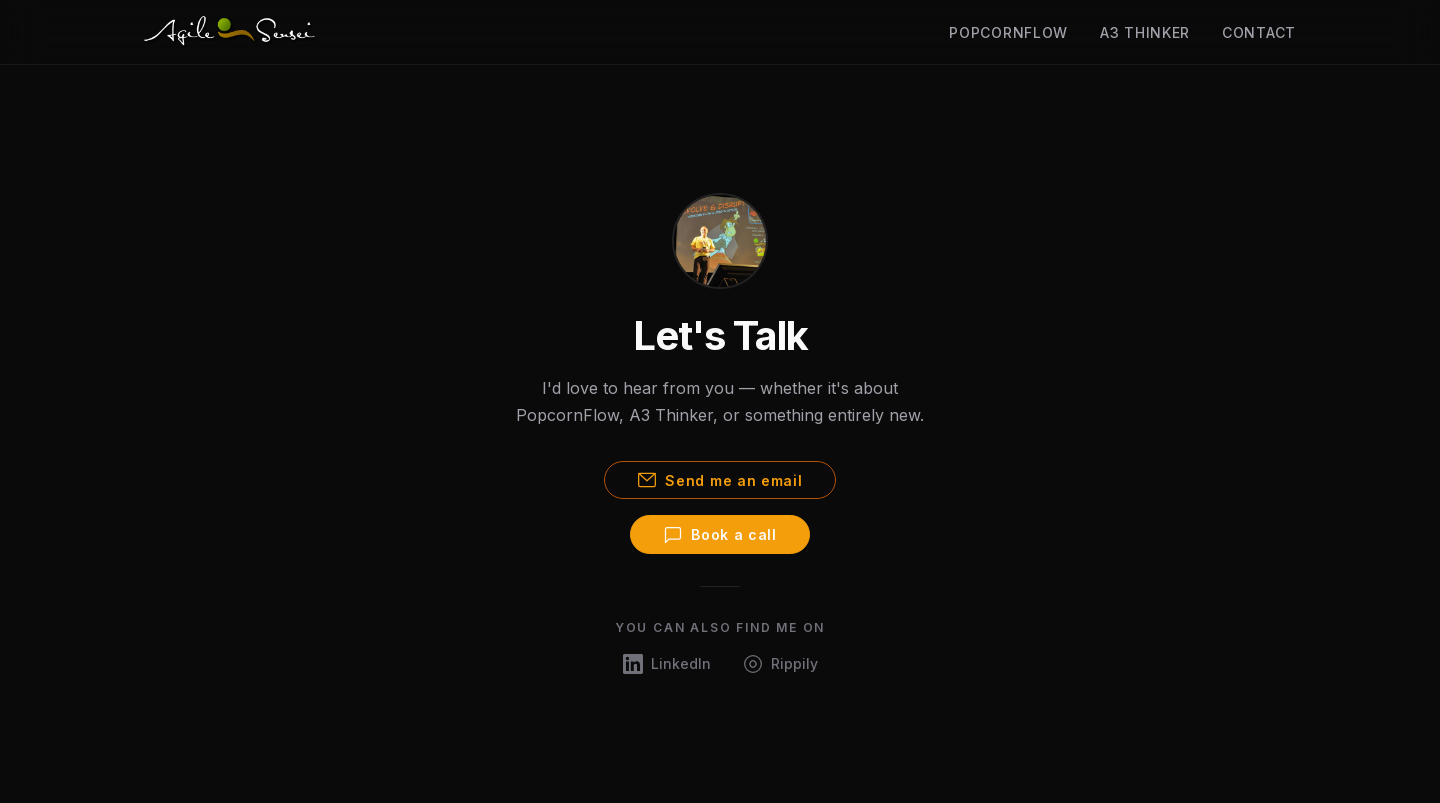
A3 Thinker (1145, 32)
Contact (1259, 32)
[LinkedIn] (667, 663)
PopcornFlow (1008, 32)
